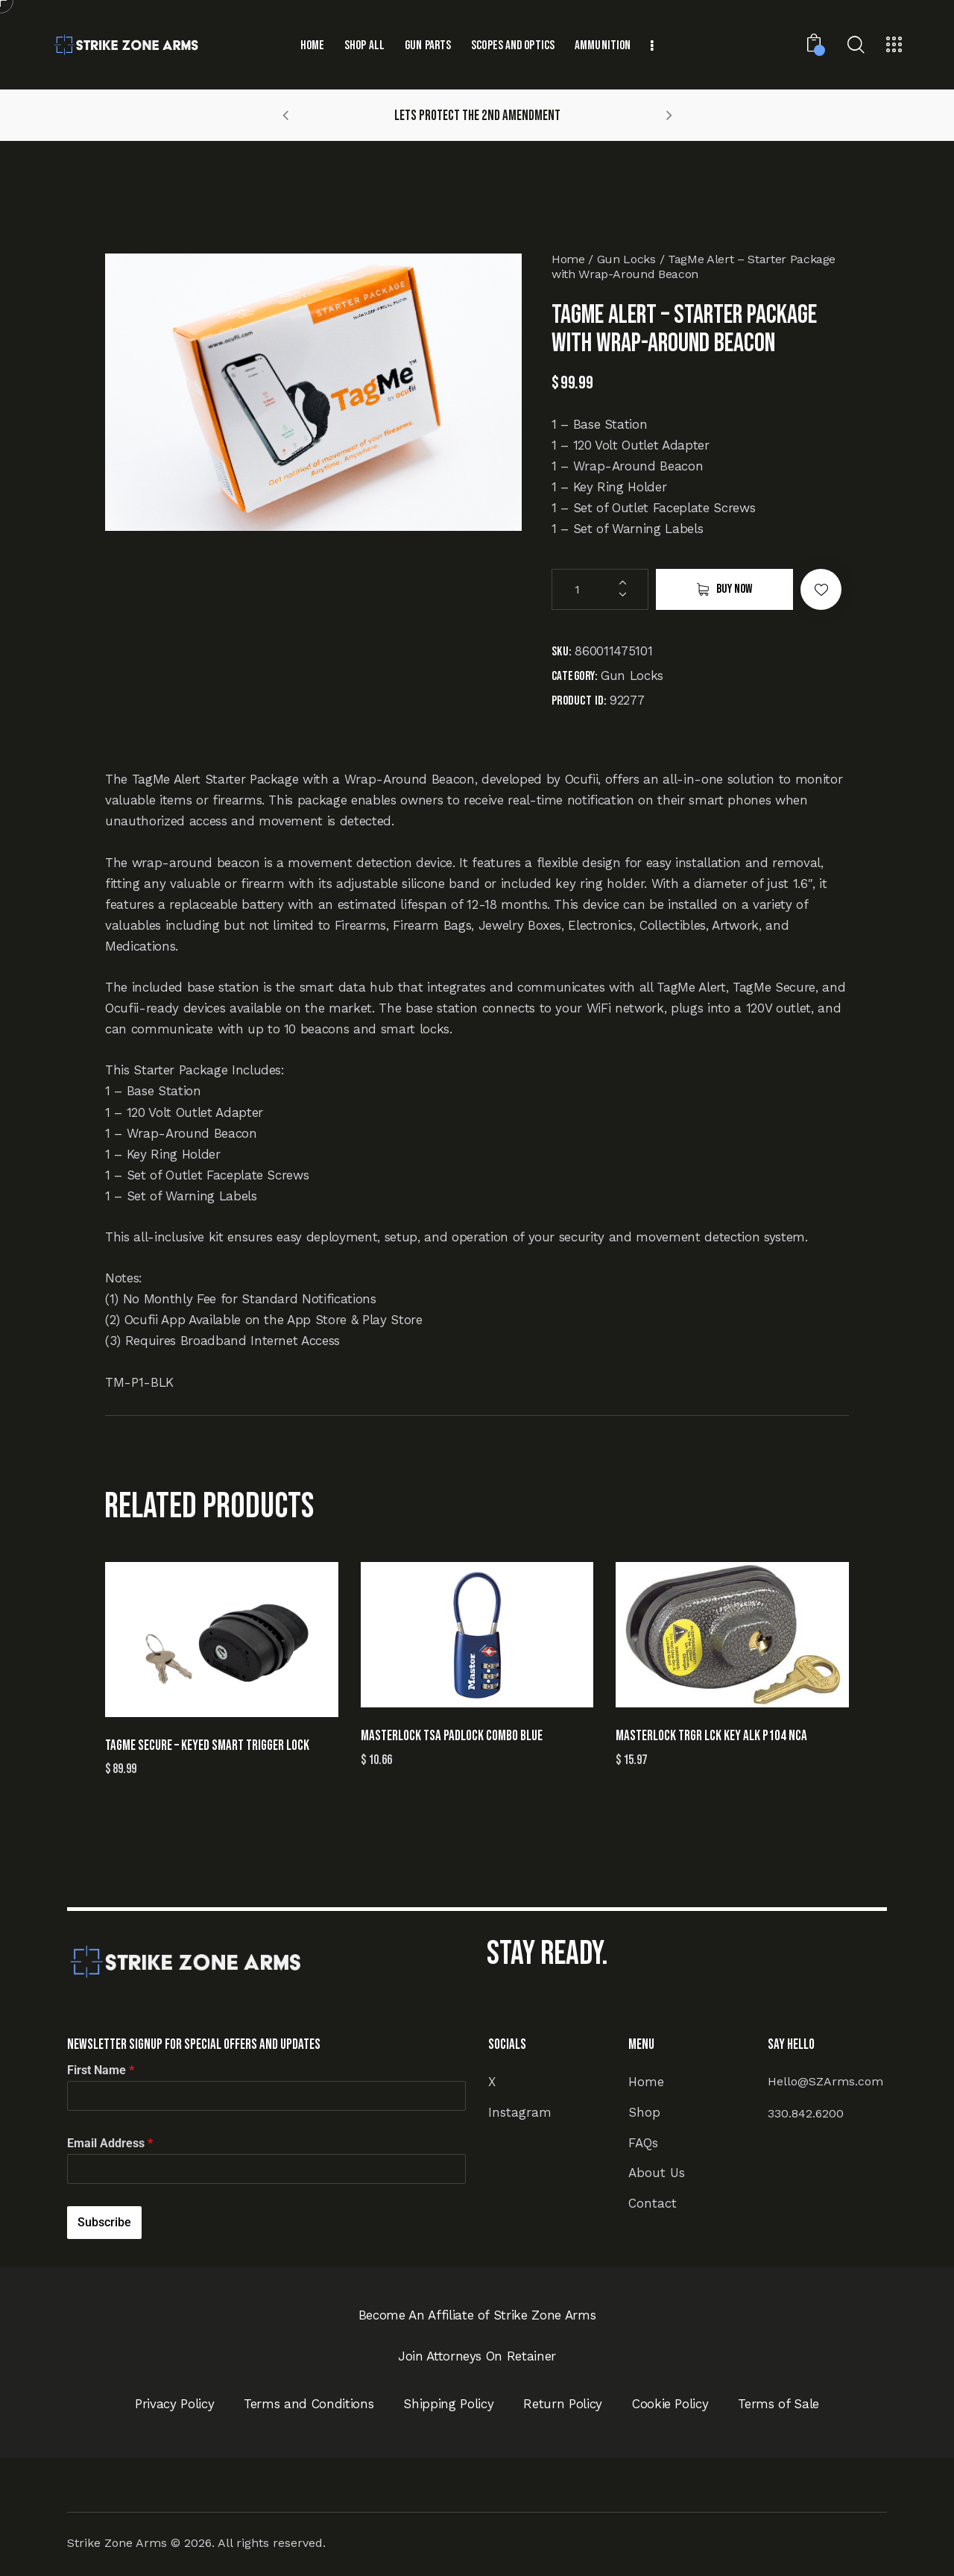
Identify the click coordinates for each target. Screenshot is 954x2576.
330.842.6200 (806, 2113)
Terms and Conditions (308, 2403)
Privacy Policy (174, 2403)
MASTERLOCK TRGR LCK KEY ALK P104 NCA (711, 1736)
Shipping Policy (448, 2403)
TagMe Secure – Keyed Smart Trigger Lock (207, 1745)
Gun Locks (626, 259)
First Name (100, 2070)
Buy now (734, 589)
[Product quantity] (600, 589)
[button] (285, 114)
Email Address (110, 2143)
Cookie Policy (670, 2403)
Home (568, 259)
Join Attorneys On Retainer (477, 2356)
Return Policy (562, 2403)
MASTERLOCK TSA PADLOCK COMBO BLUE (452, 1736)
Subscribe (104, 2222)
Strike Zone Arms (117, 2543)
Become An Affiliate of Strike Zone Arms (477, 2315)
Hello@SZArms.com (825, 2081)
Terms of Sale (778, 2403)
